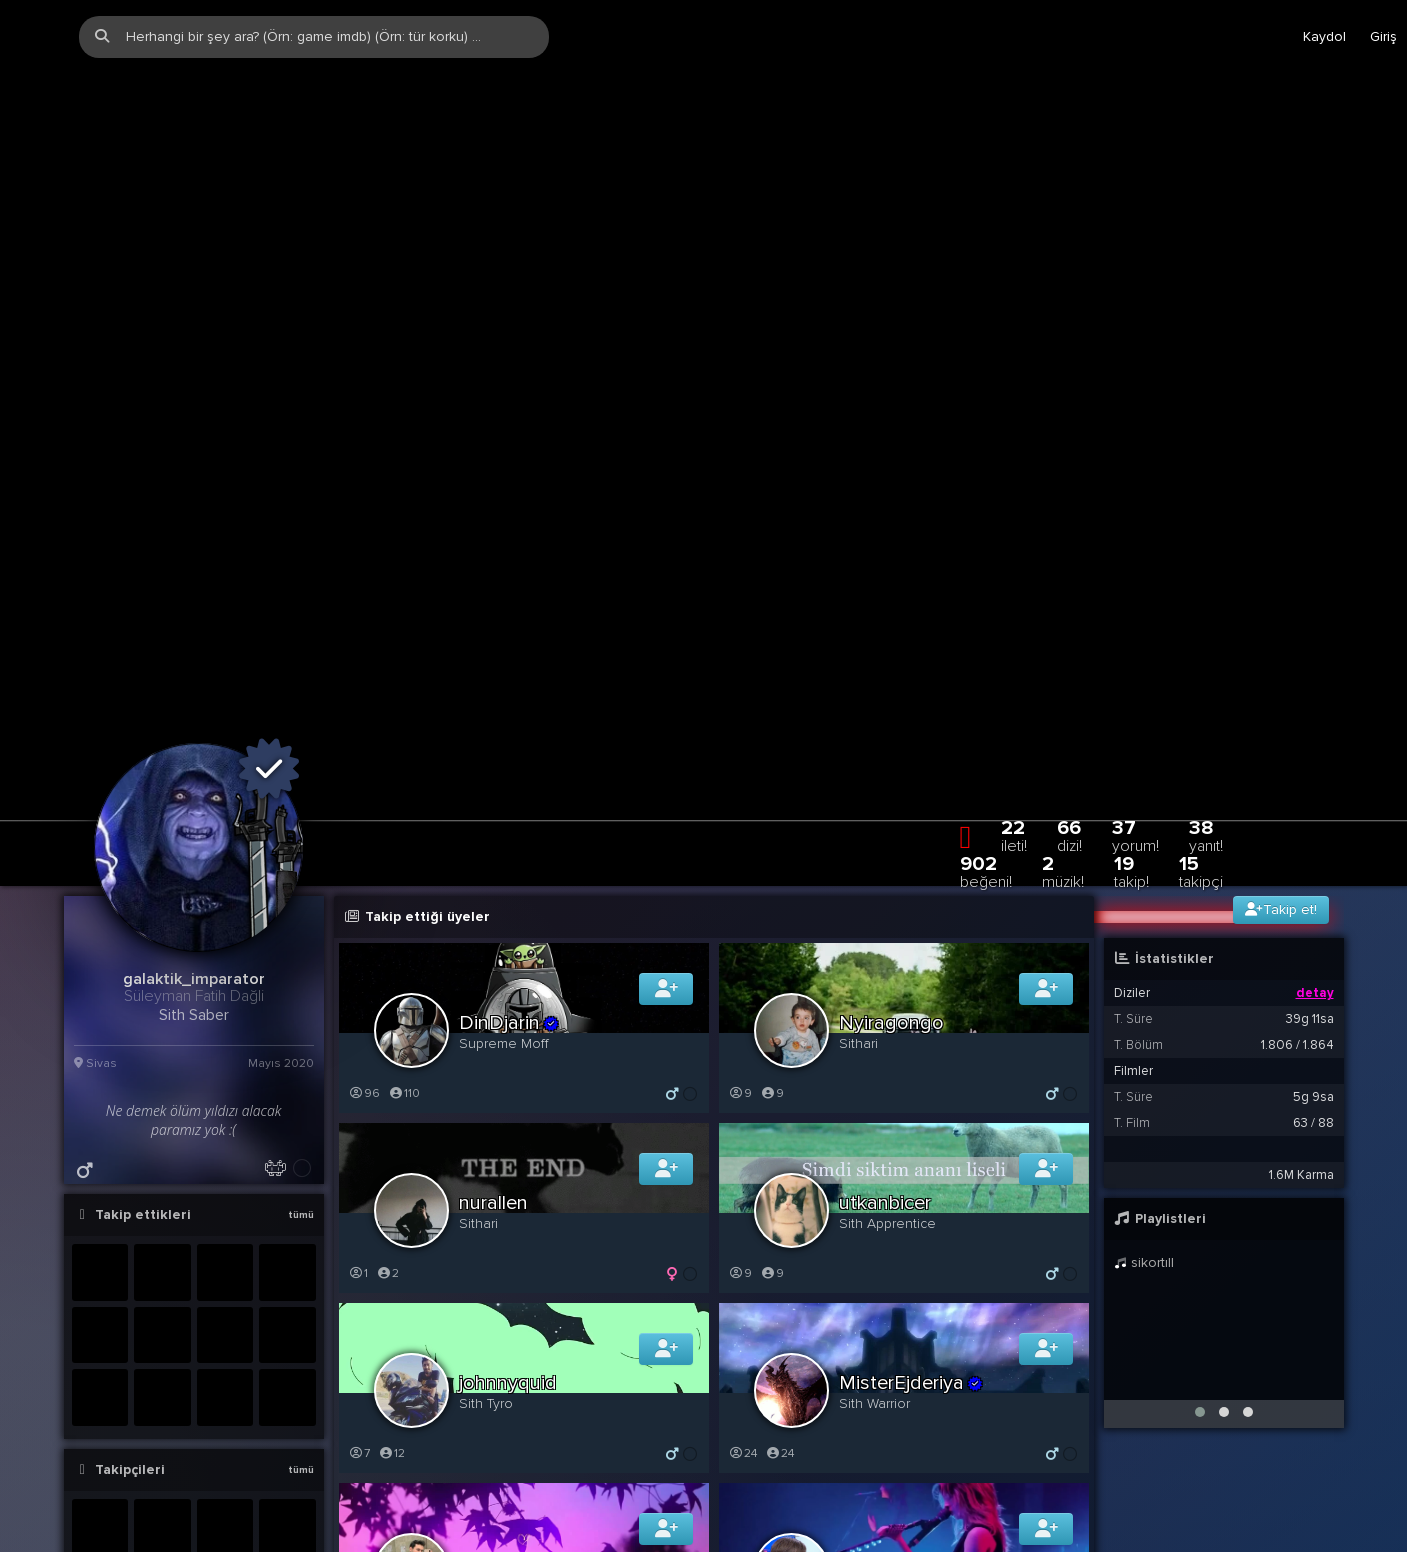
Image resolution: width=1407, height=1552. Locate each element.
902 (986, 723)
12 (392, 1305)
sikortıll (1144, 1114)
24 (743, 1305)
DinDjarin (510, 875)
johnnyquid (508, 1235)
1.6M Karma (1301, 1027)
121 (744, 1485)
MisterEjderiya (912, 1235)
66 (1069, 687)
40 (402, 1485)
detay (1315, 845)
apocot (501, 1415)
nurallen (493, 1055)
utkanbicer (885, 1055)
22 (1014, 687)
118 (783, 1485)
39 (364, 1485)
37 (1135, 687)
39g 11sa (1310, 871)
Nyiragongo (891, 875)
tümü (301, 1067)
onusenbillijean (904, 1415)
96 (364, 945)
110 (404, 945)
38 (1206, 687)
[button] (1200, 1264)
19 (1131, 723)
